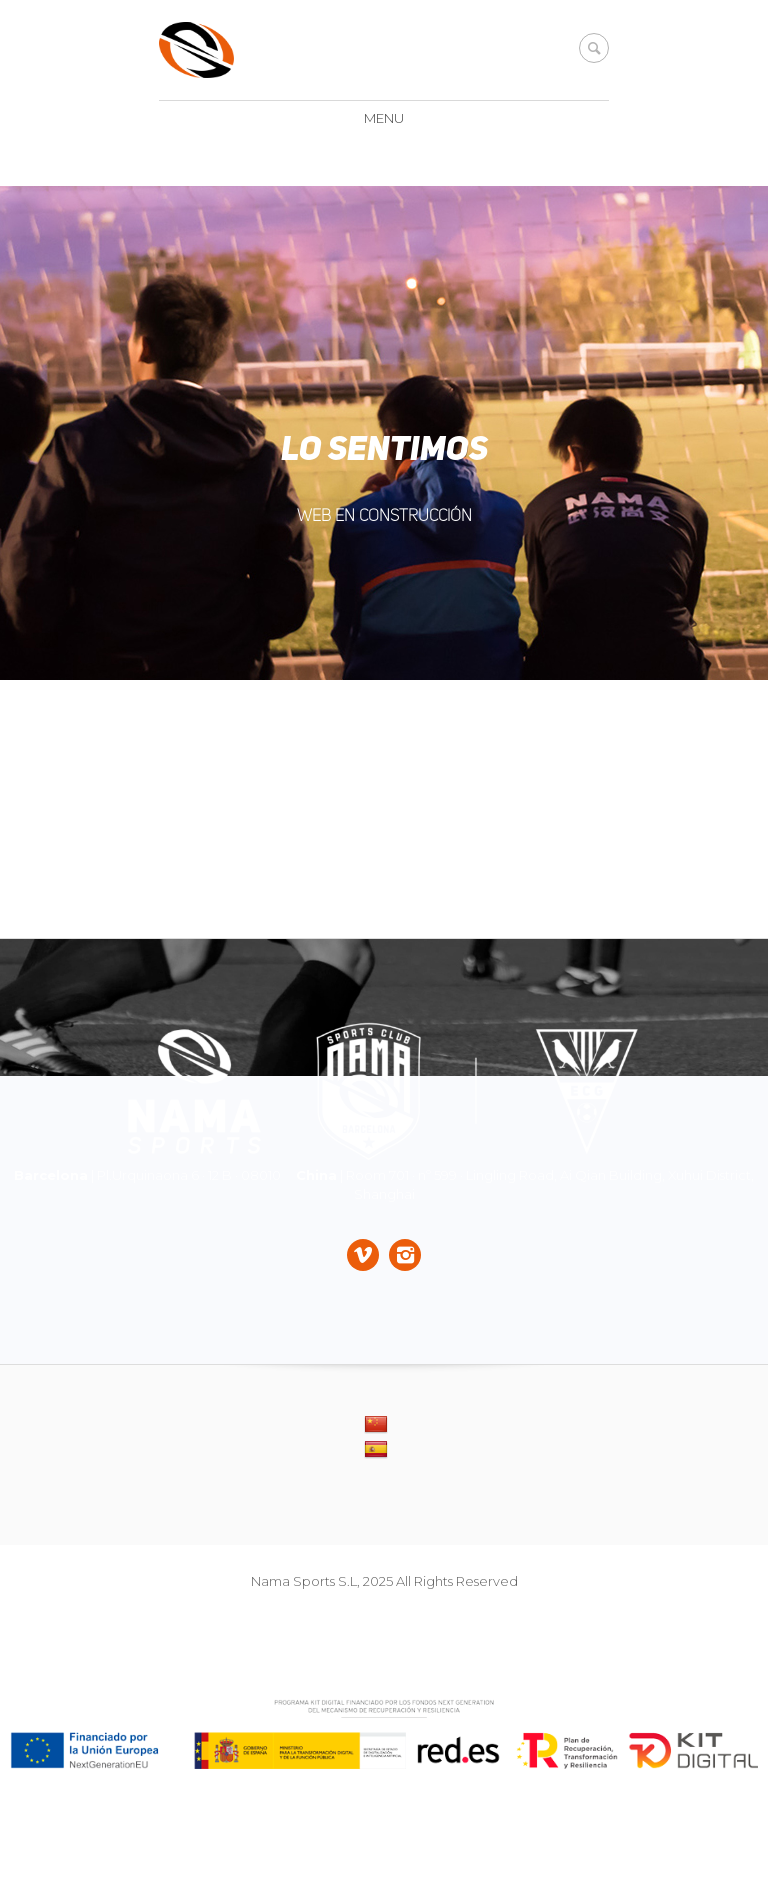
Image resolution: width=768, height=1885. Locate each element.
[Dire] (384, 1092)
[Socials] (363, 1257)
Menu (384, 118)
